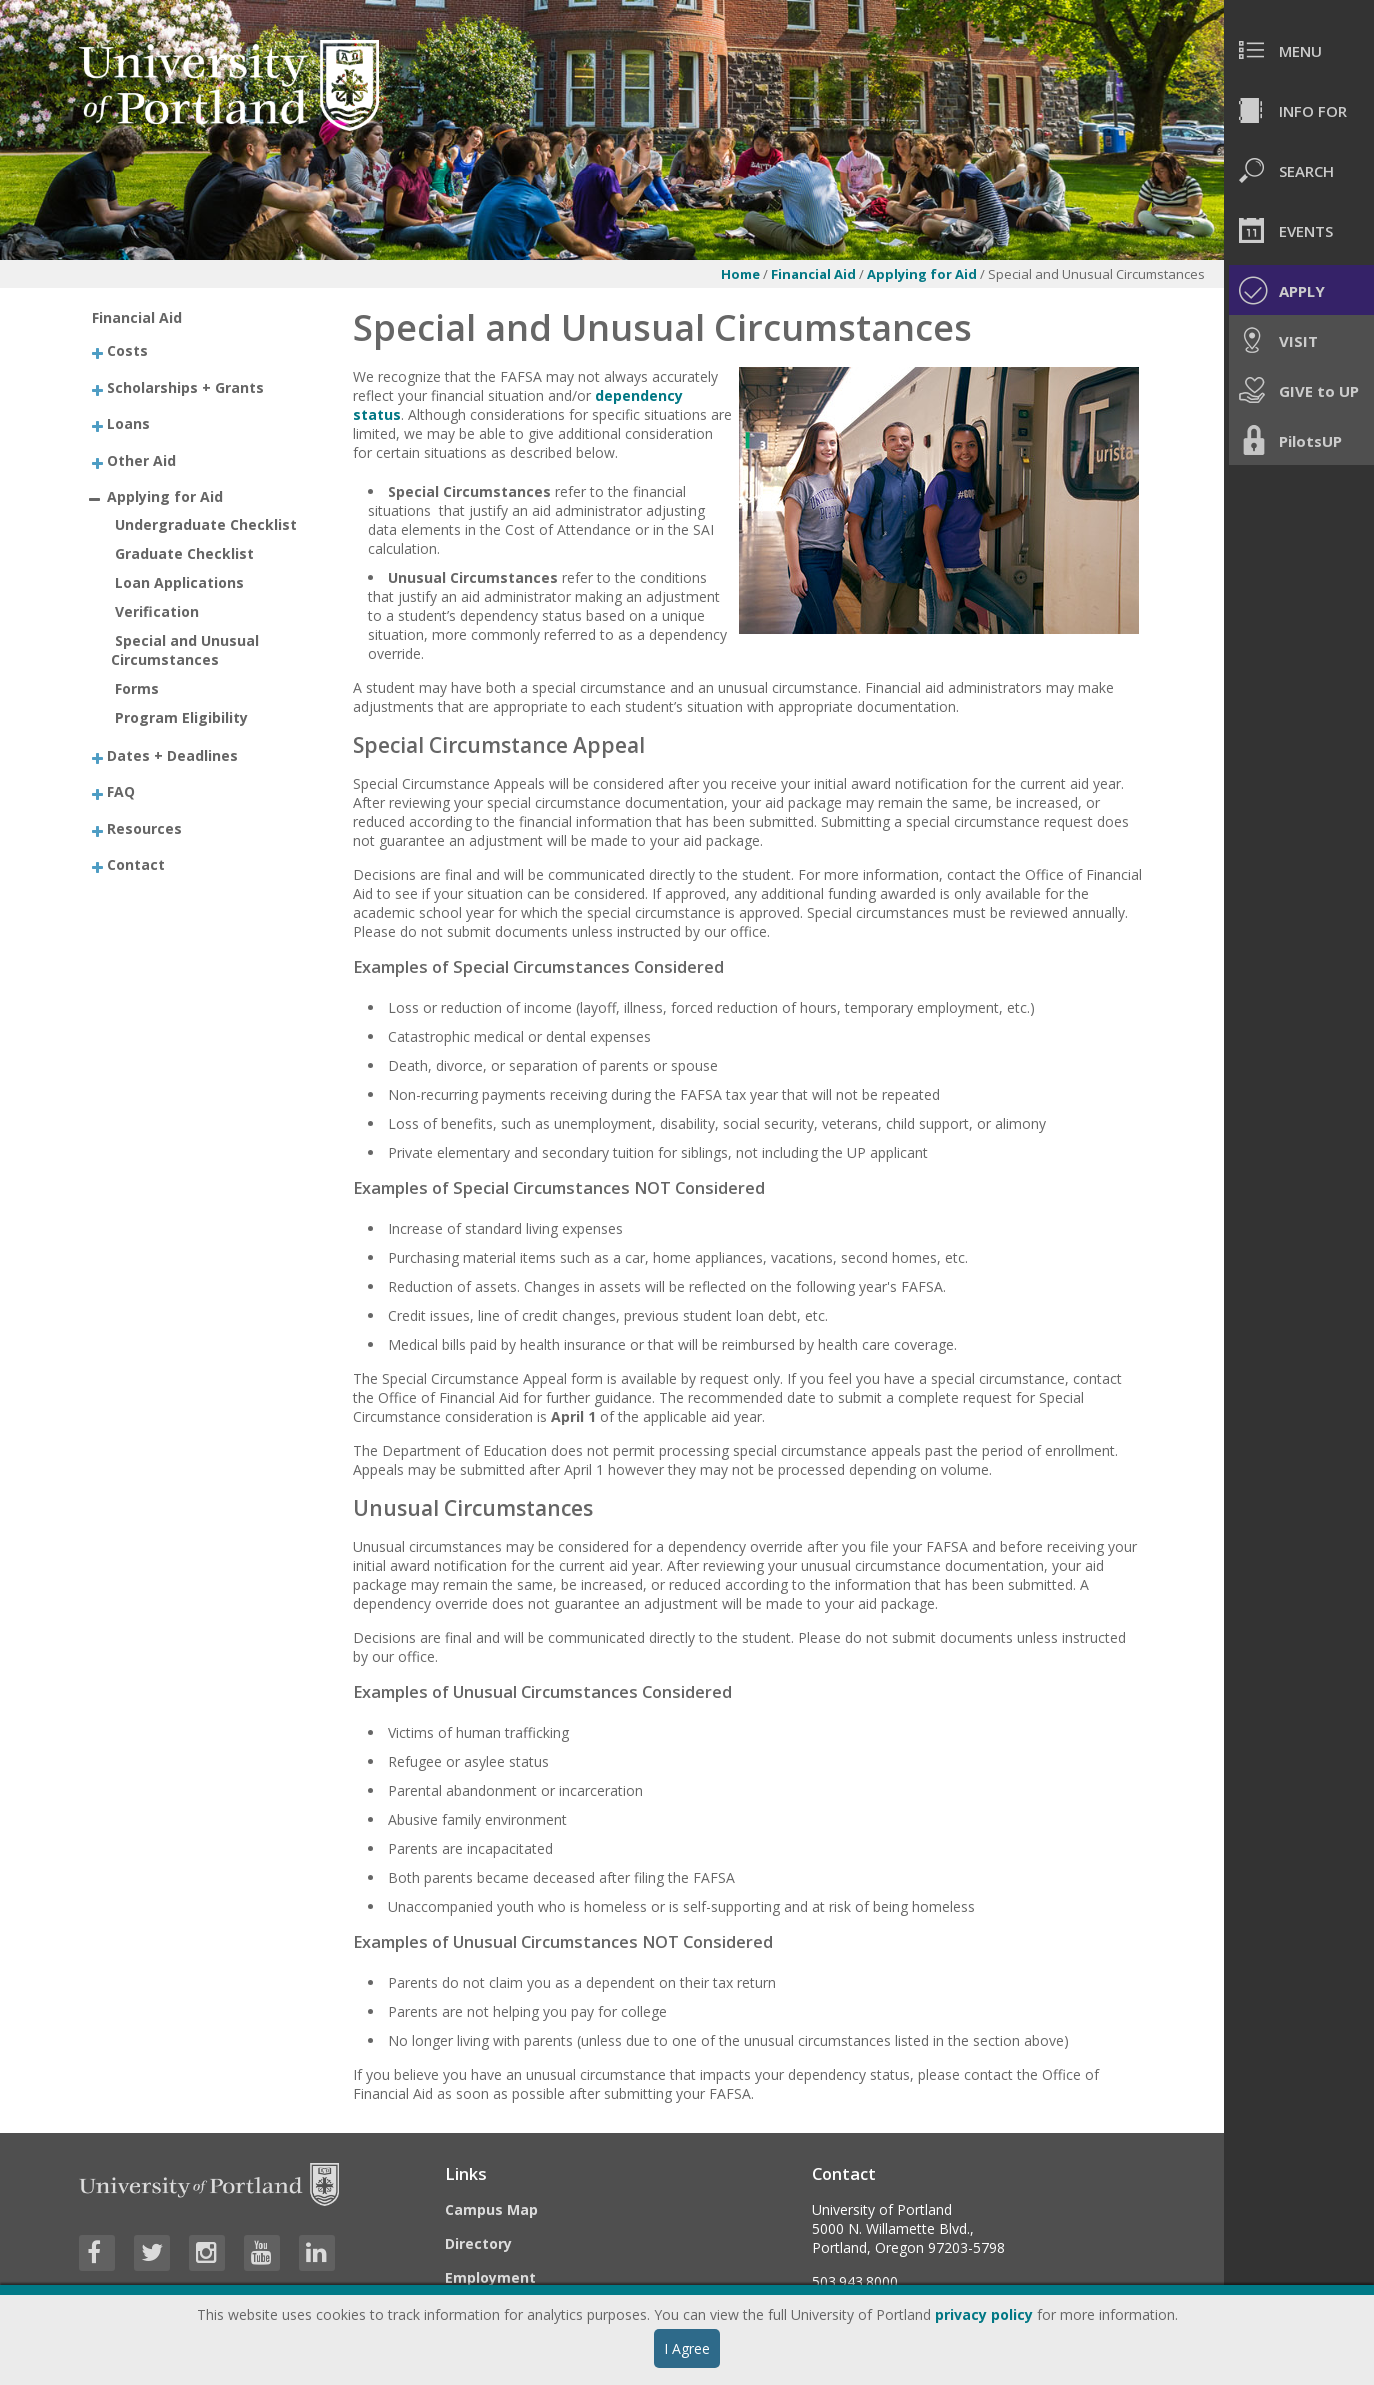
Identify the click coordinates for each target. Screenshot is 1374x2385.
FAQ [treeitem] (121, 791)
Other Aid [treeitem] (141, 459)
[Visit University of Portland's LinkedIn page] (317, 2253)
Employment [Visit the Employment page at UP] (490, 2277)
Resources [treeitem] (144, 827)
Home (740, 274)
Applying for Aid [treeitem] (165, 496)
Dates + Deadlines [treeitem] (172, 754)
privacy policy (984, 2314)
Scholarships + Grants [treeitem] (185, 386)
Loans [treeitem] (128, 423)
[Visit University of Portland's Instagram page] (207, 2253)
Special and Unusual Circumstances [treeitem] (185, 650)
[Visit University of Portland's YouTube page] (262, 2253)
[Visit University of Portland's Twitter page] (152, 2253)
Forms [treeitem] (137, 688)
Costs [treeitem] (127, 350)
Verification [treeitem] (157, 611)
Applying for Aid (923, 274)
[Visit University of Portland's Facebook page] (97, 2253)
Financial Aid (813, 274)
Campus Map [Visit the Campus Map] (491, 2209)
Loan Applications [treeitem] (179, 582)
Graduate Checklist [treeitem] (184, 553)
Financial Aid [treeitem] (137, 317)
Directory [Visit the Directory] (478, 2243)
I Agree (687, 2348)
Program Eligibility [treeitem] (181, 717)
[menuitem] (1299, 50)
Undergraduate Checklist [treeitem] (206, 524)
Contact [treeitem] (136, 864)
